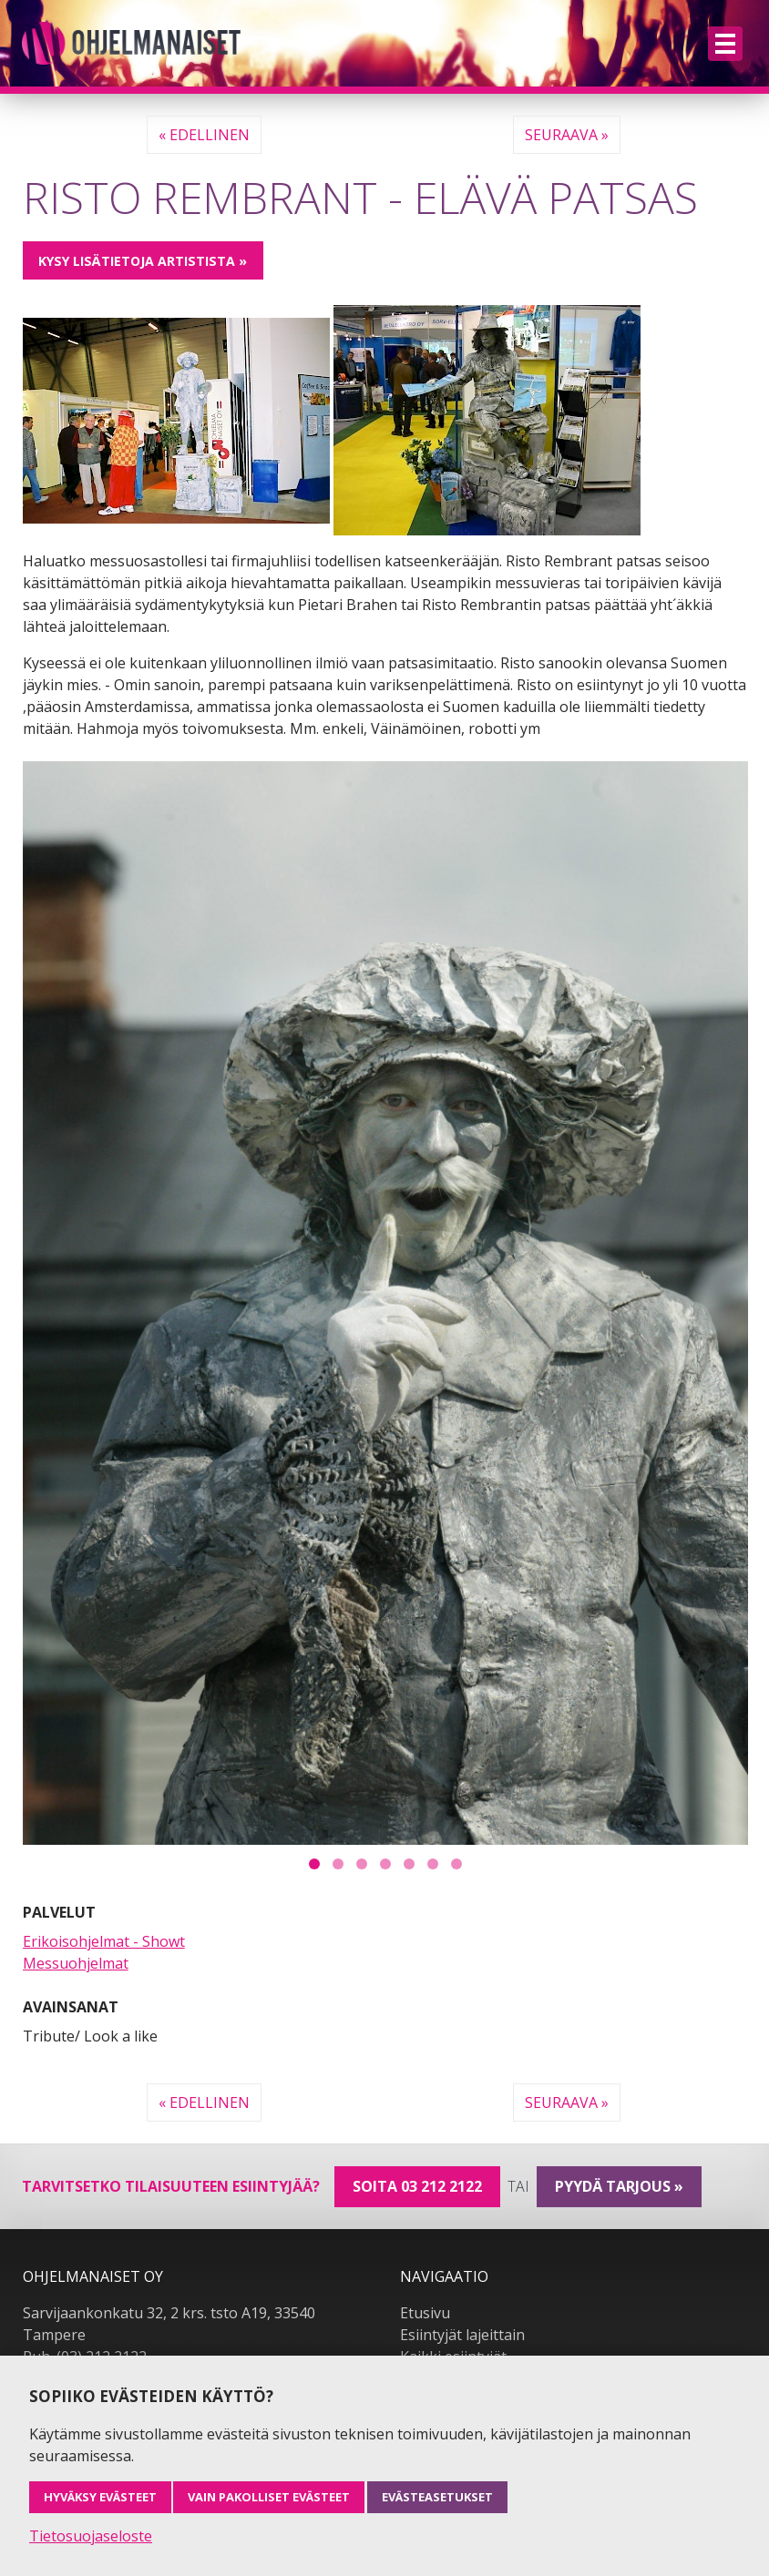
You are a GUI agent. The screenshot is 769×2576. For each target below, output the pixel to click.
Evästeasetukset (437, 2497)
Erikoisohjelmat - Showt (104, 1941)
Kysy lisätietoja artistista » (142, 261)
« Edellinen (204, 135)
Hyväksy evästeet (100, 2497)
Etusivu (425, 2313)
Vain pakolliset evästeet (269, 2497)
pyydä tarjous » (619, 2186)
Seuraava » (567, 135)
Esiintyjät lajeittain (462, 2335)
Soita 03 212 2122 (417, 2186)
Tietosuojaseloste (90, 2536)
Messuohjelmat (75, 1963)
